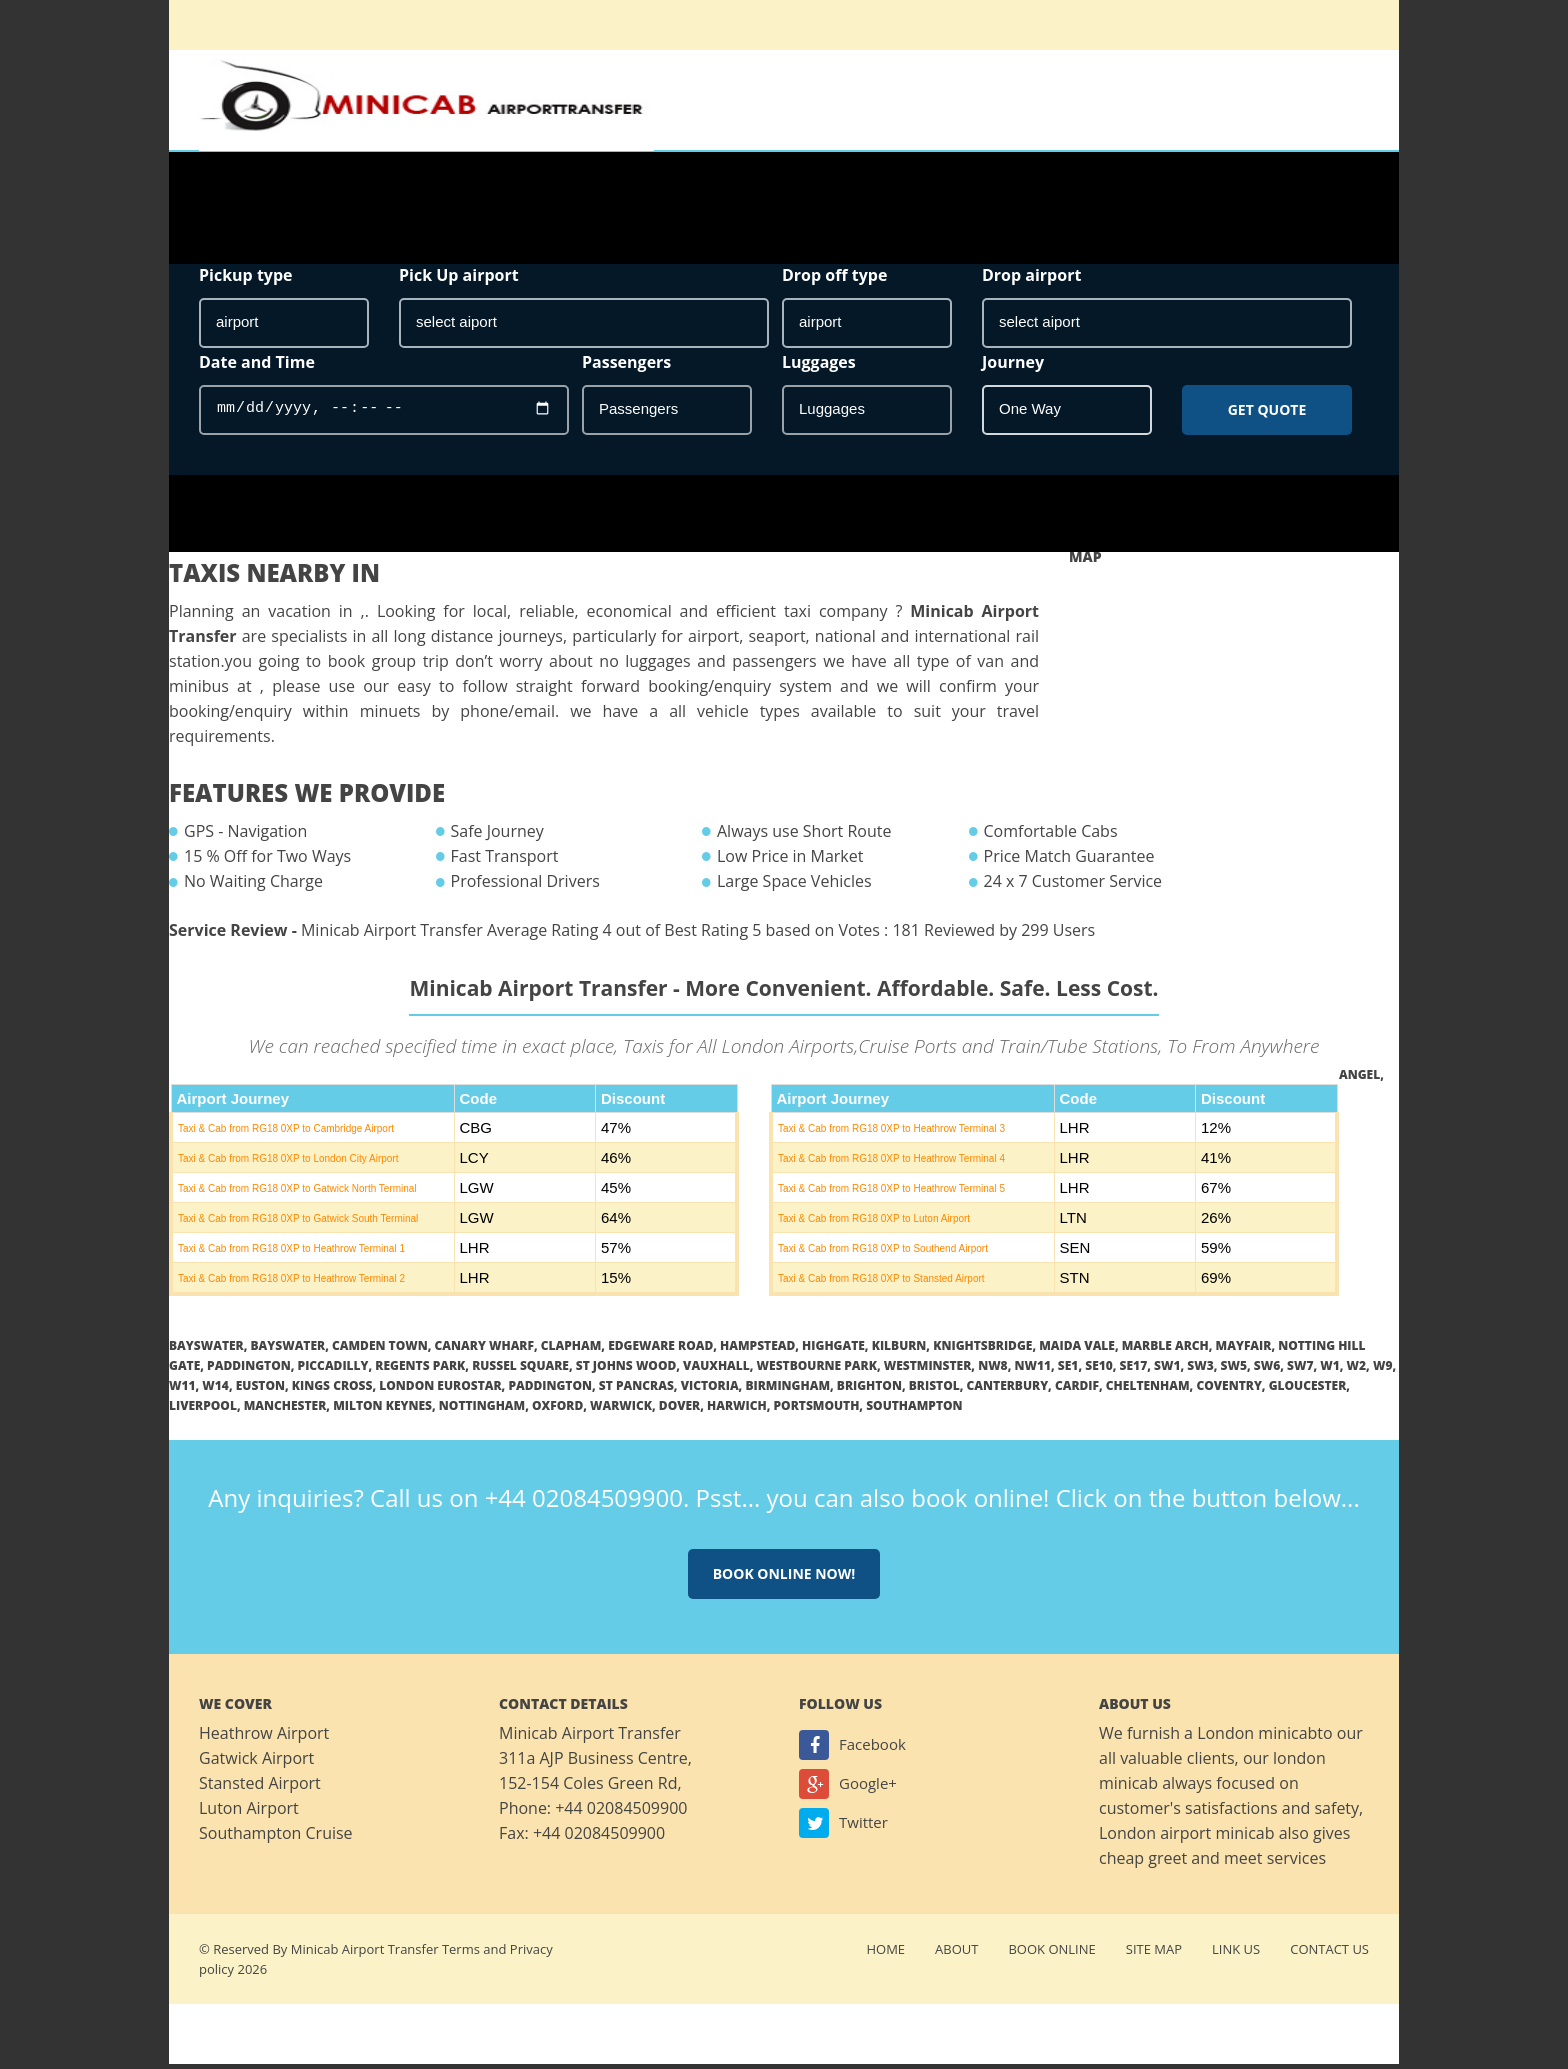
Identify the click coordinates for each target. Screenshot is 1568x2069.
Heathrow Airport (264, 1738)
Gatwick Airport (256, 1763)
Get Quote (1267, 414)
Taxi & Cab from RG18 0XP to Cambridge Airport (286, 1133)
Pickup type (246, 280)
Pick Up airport (459, 280)
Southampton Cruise (276, 1838)
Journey (1013, 367)
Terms (461, 1954)
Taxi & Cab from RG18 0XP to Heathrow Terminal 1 (291, 1253)
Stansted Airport (260, 1788)
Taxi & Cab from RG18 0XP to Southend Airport (883, 1253)
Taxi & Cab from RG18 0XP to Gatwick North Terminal (297, 1193)
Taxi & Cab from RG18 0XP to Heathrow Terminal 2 (291, 1283)
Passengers (626, 367)
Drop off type (834, 280)
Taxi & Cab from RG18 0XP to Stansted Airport (881, 1283)
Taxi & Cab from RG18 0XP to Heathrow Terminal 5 (891, 1193)
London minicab (1257, 1738)
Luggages (819, 367)
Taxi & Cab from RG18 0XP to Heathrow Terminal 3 (891, 1133)
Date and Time (257, 367)
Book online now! (784, 1578)
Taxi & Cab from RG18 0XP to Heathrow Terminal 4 (891, 1163)
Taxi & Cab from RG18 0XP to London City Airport (288, 1163)
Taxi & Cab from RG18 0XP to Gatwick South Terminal (298, 1223)
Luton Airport (249, 1813)
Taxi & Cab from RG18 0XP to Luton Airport (874, 1223)
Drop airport (1031, 280)
